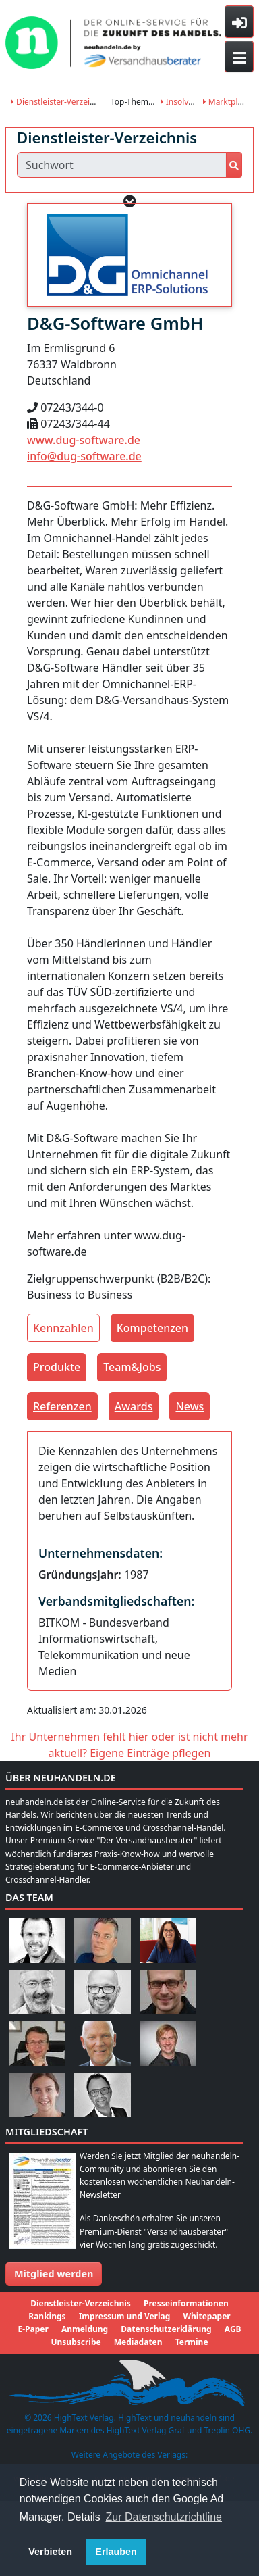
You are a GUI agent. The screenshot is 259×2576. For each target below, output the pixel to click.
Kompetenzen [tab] (152, 1327)
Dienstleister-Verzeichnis (60, 101)
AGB (233, 2329)
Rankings (46, 2316)
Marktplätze (228, 101)
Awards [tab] (134, 1406)
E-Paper (33, 2329)
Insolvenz (181, 101)
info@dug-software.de (84, 456)
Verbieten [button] (50, 2551)
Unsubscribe (75, 2342)
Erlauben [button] (116, 2551)
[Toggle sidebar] (239, 21)
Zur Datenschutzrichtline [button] (164, 2517)
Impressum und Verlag (125, 2316)
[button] (129, 201)
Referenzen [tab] (62, 1406)
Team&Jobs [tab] (132, 1367)
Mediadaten (138, 2342)
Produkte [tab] (56, 1367)
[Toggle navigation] (239, 57)
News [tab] (189, 1406)
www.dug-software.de (83, 439)
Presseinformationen (186, 2303)
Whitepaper (206, 2316)
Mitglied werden (53, 2273)
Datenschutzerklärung (166, 2329)
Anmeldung (84, 2329)
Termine (191, 2342)
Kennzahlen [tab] (63, 1327)
